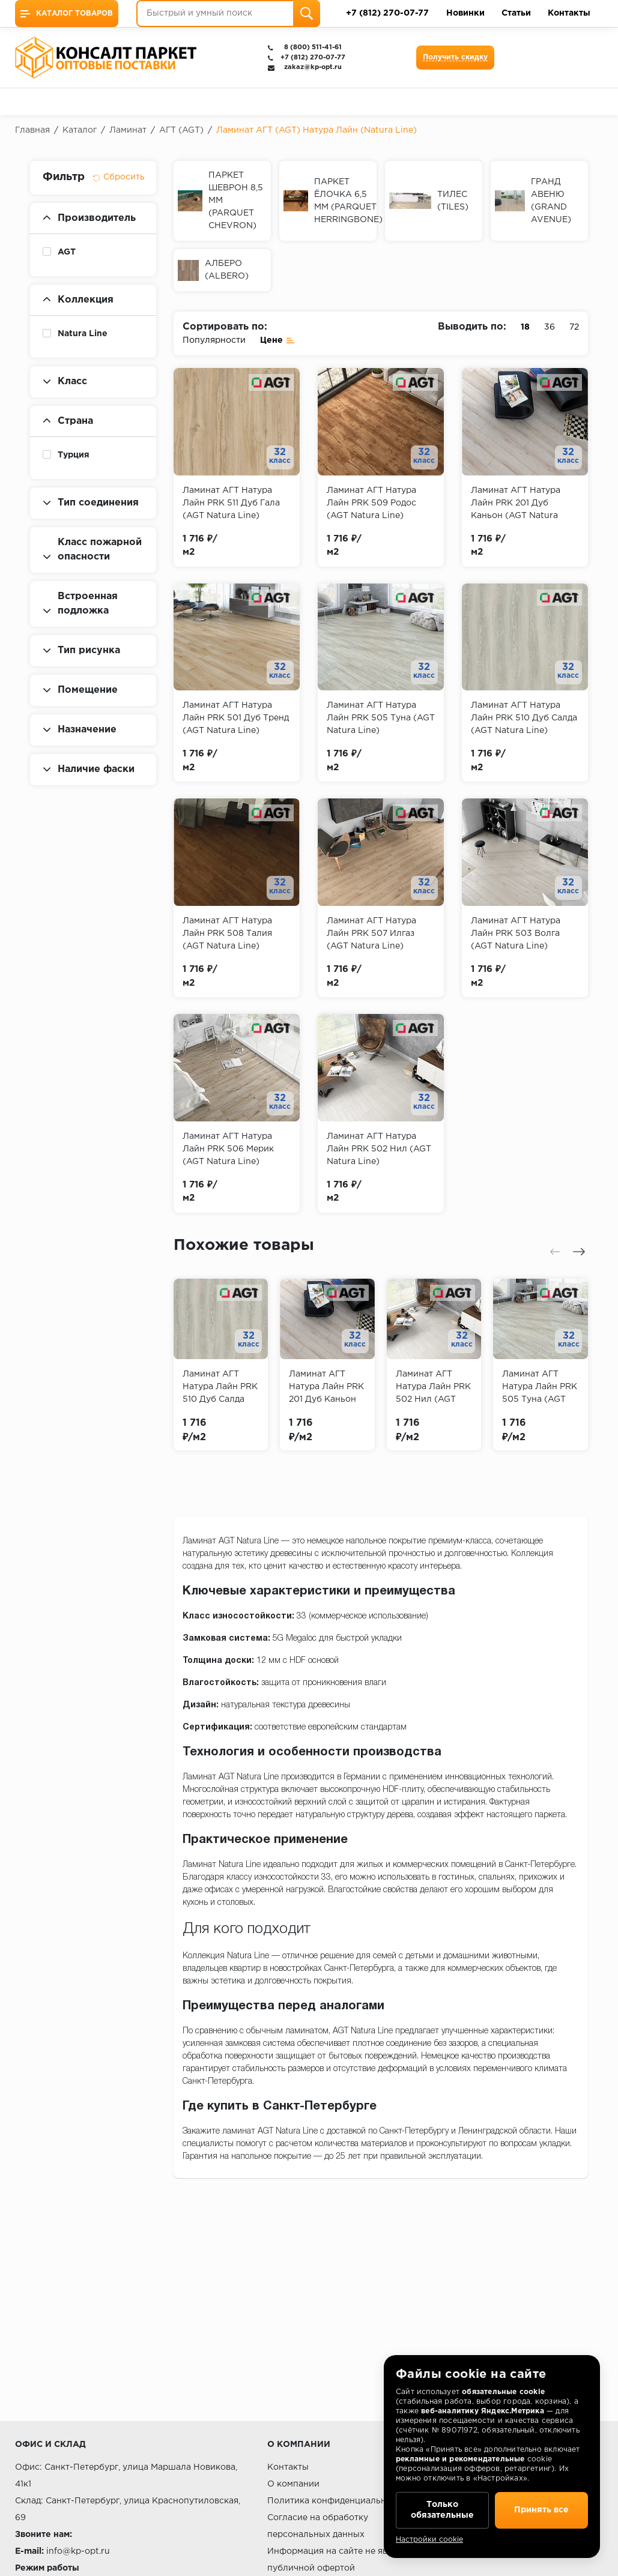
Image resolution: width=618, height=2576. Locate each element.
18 (525, 327)
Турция (73, 455)
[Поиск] (306, 13)
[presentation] (555, 1252)
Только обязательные (442, 2510)
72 (574, 327)
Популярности (214, 340)
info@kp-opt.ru (78, 2551)
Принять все (541, 2510)
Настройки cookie (429, 2539)
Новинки (465, 13)
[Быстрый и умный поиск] (228, 13)
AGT (67, 252)
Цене (277, 339)
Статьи (516, 13)
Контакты (569, 13)
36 (549, 327)
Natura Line (83, 333)
